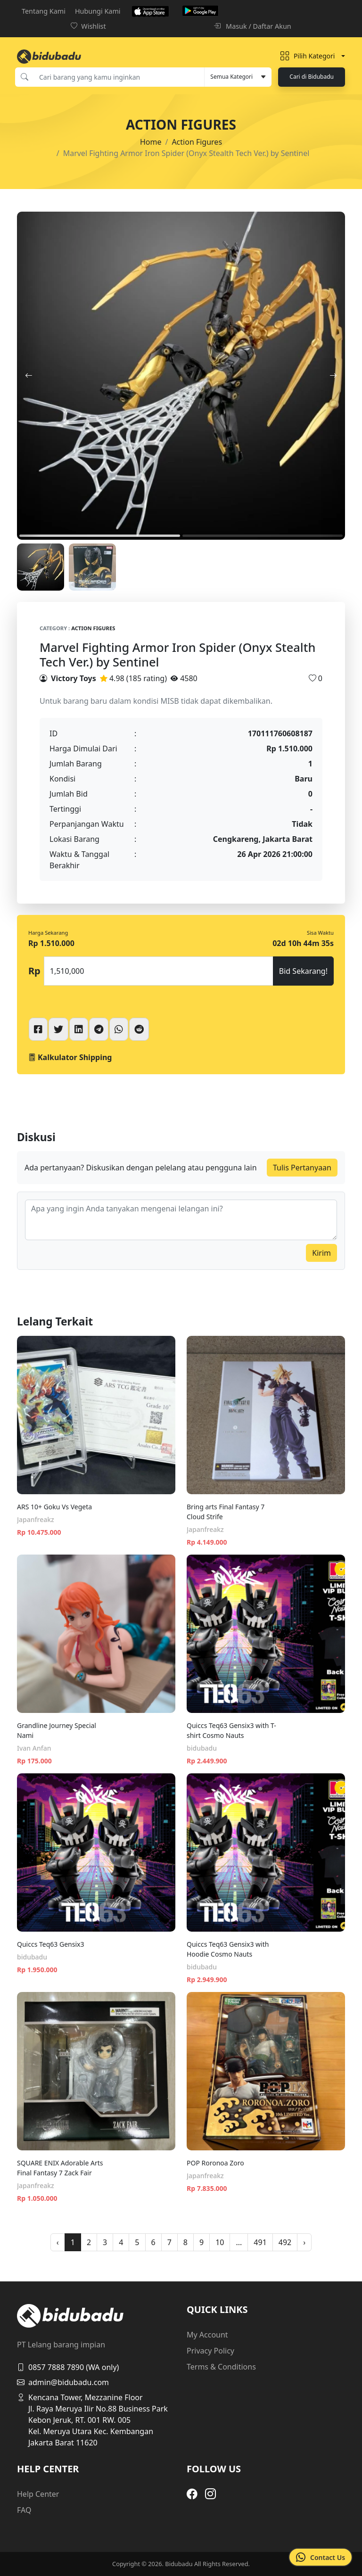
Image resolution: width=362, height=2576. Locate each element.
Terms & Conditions (221, 2367)
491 (260, 2242)
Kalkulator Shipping (70, 1057)
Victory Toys (73, 678)
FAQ (24, 2510)
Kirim (321, 1253)
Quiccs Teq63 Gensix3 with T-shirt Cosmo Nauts (231, 1730)
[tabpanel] (181, 376)
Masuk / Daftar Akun (252, 26)
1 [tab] (99, 536)
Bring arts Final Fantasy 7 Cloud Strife (225, 1511)
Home (151, 142)
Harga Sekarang (48, 932)
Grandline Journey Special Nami (56, 1730)
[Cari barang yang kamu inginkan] (118, 77)
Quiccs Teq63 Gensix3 (50, 1944)
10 (219, 2242)
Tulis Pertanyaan (302, 1167)
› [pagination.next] (304, 2242)
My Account (207, 2334)
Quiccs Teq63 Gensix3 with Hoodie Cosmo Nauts (228, 1949)
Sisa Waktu (320, 932)
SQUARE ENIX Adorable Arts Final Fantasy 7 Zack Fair (60, 2167)
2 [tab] (262, 536)
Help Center (38, 2494)
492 (285, 2242)
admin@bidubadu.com (63, 2382)
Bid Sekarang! (303, 971)
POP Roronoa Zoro (215, 2162)
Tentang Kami (44, 11)
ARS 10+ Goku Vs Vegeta (54, 1506)
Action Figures (197, 142)
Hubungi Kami (98, 11)
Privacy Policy (210, 2351)
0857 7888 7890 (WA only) (68, 2367)
